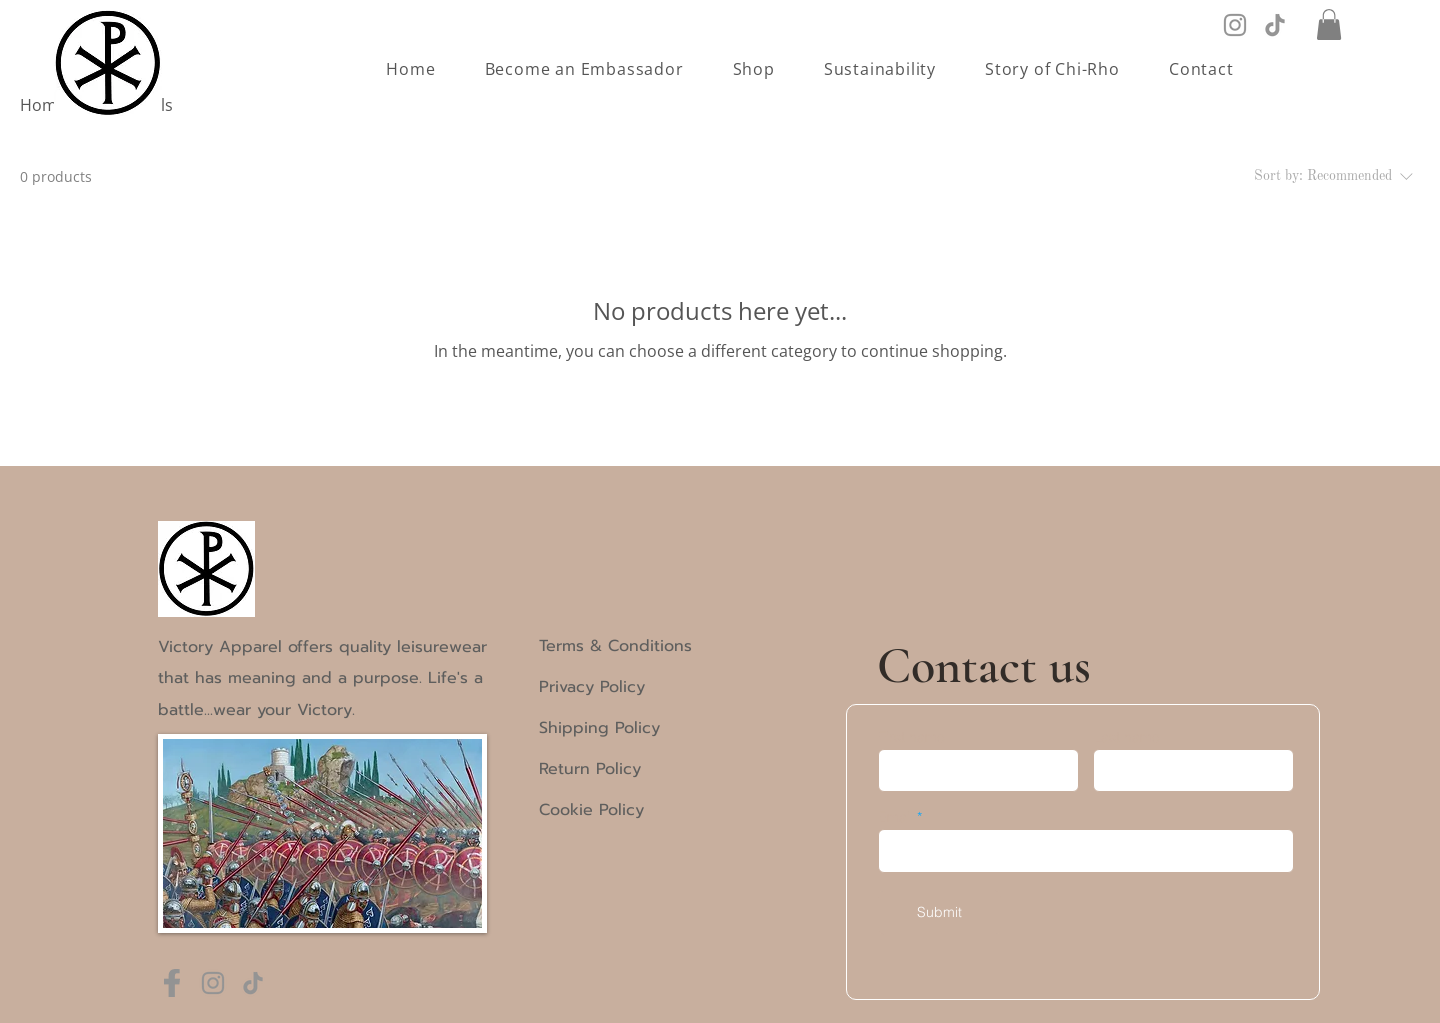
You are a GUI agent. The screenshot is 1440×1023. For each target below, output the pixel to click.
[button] (1329, 24)
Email (895, 817)
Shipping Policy (599, 728)
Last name (1126, 737)
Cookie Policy (591, 810)
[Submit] (939, 912)
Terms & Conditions (615, 646)
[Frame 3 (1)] (173, 983)
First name (911, 737)
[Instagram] (1235, 25)
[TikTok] (1275, 25)
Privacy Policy (592, 687)
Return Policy (590, 769)
